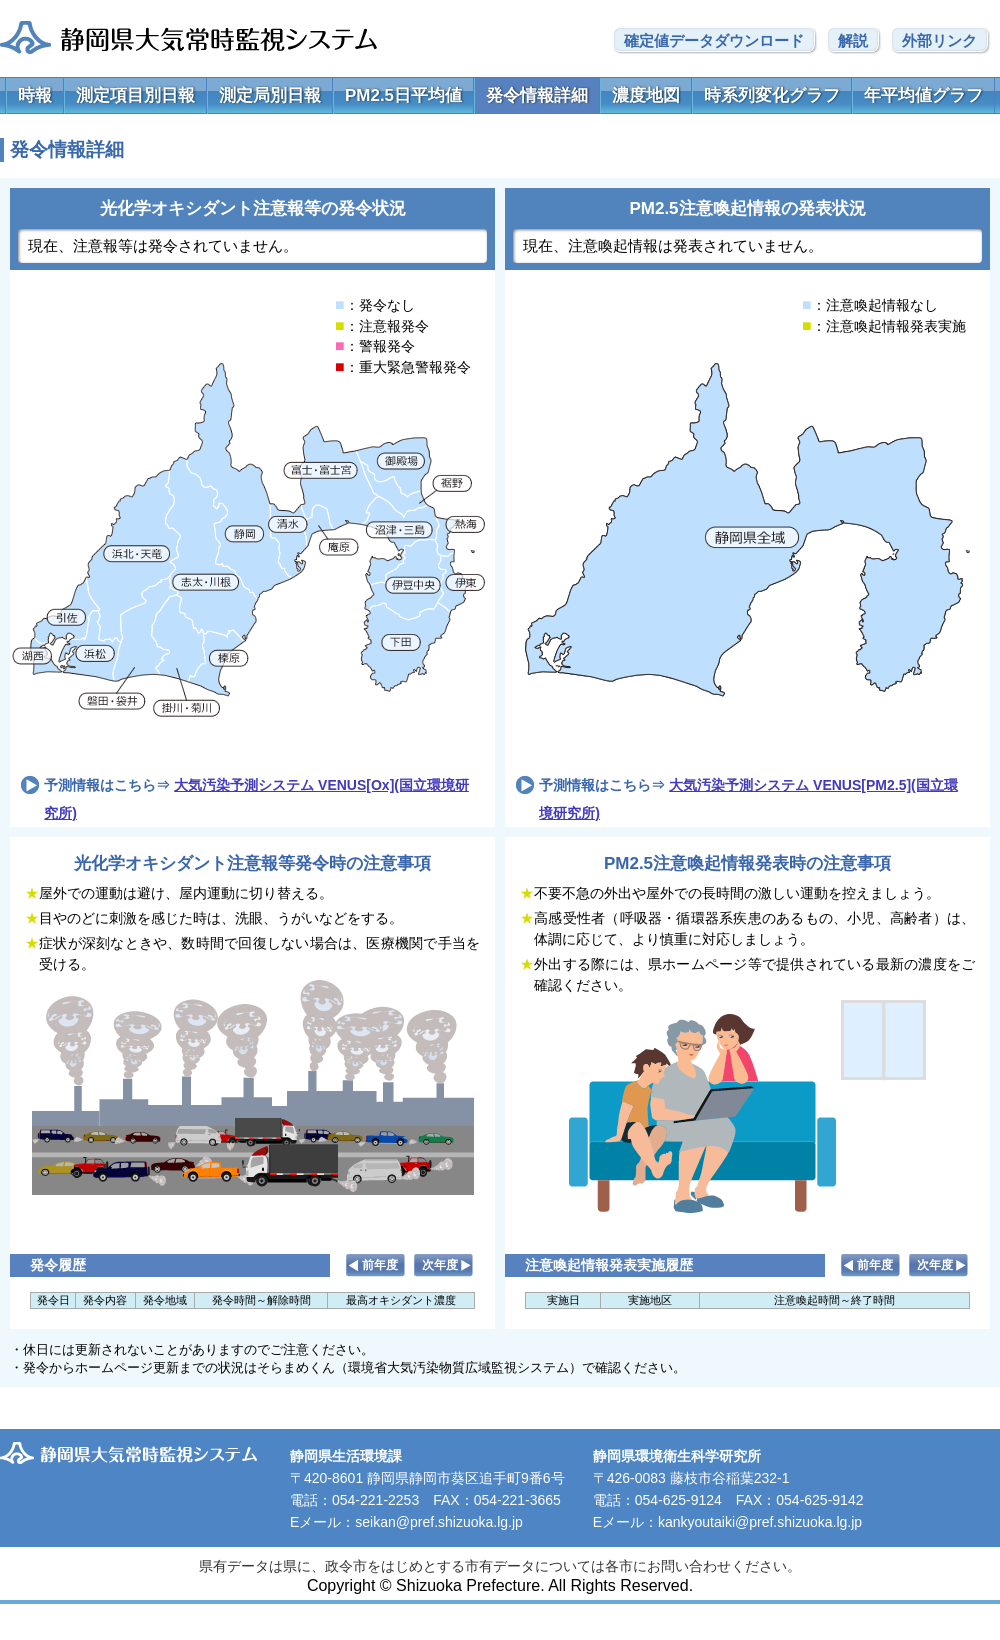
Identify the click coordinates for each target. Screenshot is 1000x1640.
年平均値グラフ (923, 95)
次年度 (440, 1265)
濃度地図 (646, 95)
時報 (35, 95)
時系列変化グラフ (772, 95)
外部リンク (939, 40)
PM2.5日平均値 (403, 95)
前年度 (380, 1265)
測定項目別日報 (135, 95)
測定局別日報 (270, 95)
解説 (853, 40)
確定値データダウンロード (714, 40)
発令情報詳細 (537, 95)
